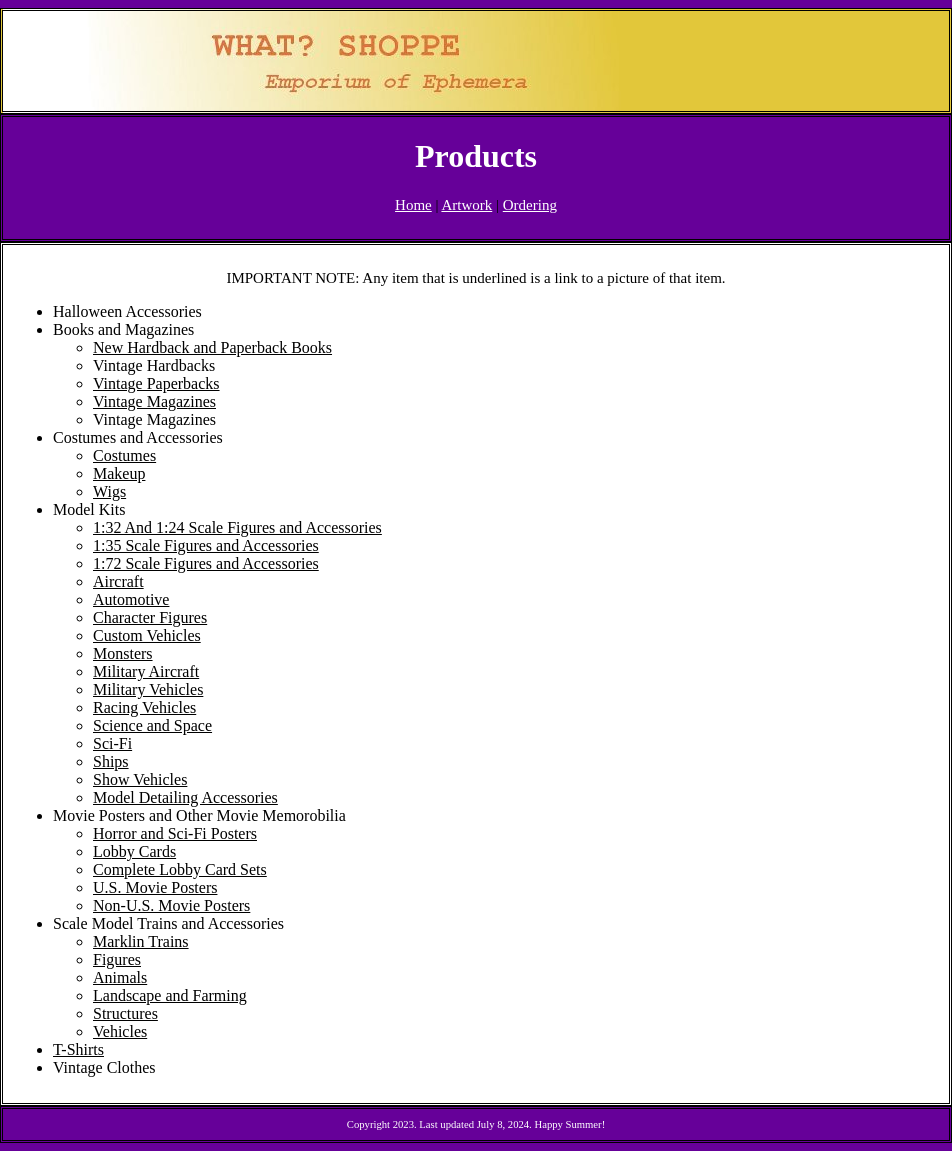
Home (413, 205)
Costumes (124, 455)
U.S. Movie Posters (155, 887)
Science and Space (152, 725)
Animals (120, 977)
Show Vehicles (140, 779)
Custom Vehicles (147, 635)
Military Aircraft (146, 671)
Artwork (466, 205)
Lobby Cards (134, 851)
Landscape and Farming (170, 995)
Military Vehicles (148, 689)
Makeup (119, 473)
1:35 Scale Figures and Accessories (206, 545)
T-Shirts (78, 1049)
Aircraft (118, 581)
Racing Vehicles (144, 707)
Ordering (530, 205)
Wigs (109, 491)
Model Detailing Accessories (185, 797)
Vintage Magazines (154, 401)
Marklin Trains (141, 941)
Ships (111, 761)
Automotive (131, 599)
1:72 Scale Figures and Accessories (206, 563)
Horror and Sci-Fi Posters (175, 833)
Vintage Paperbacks (156, 383)
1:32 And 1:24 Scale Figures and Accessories (237, 527)
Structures (125, 1013)
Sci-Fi (112, 743)
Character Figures (150, 617)
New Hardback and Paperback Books (212, 347)
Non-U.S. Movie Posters (171, 905)
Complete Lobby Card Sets (180, 869)
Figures (117, 959)
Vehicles (120, 1031)
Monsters (123, 653)
